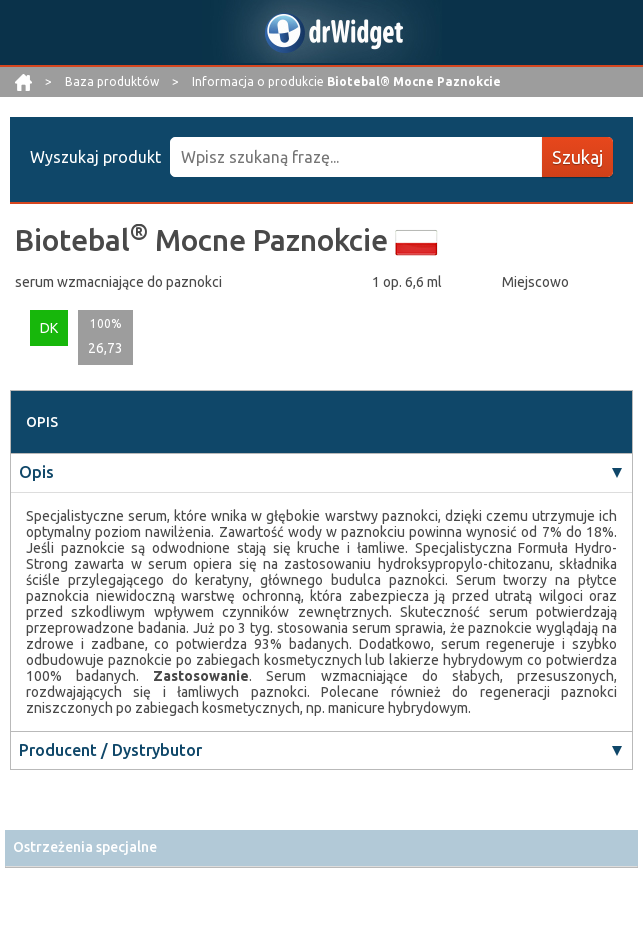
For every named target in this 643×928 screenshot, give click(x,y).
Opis (36, 472)
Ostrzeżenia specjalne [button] (85, 847)
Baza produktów (113, 81)
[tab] (321, 847)
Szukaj (577, 157)
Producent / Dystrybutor (110, 750)
